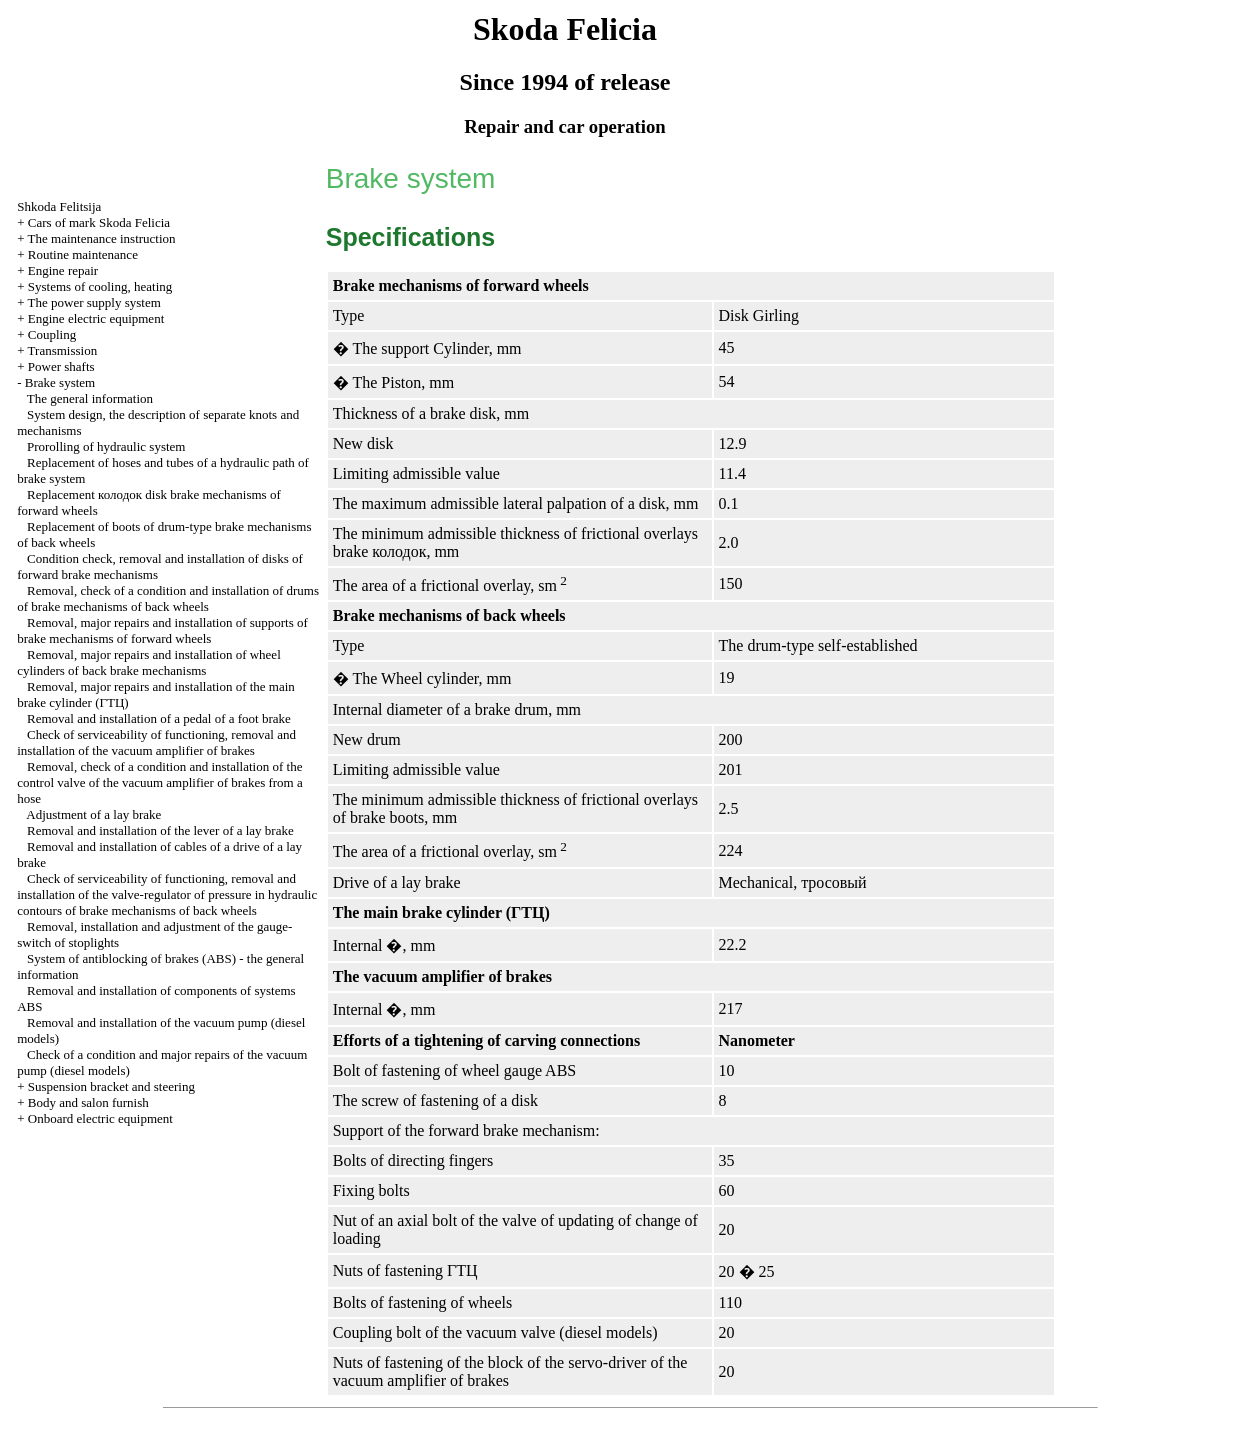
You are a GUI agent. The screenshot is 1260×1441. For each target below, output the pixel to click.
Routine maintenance (83, 254)
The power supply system (94, 302)
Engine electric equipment (96, 318)
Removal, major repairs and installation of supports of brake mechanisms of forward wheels (162, 630)
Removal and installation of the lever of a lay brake (160, 830)
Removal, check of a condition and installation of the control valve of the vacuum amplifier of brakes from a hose (160, 782)
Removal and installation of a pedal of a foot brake (159, 718)
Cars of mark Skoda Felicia (99, 222)
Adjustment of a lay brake (93, 814)
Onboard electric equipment (100, 1118)
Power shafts (61, 366)
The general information (90, 398)
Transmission (63, 350)
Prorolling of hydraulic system (106, 446)
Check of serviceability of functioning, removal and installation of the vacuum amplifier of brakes (156, 742)
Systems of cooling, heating (100, 286)
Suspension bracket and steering (111, 1086)
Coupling (52, 334)
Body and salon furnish (88, 1102)
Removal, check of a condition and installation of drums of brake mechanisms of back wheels (168, 598)
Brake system (60, 382)
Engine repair (63, 270)
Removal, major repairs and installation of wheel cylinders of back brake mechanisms (149, 662)
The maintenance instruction (102, 238)
